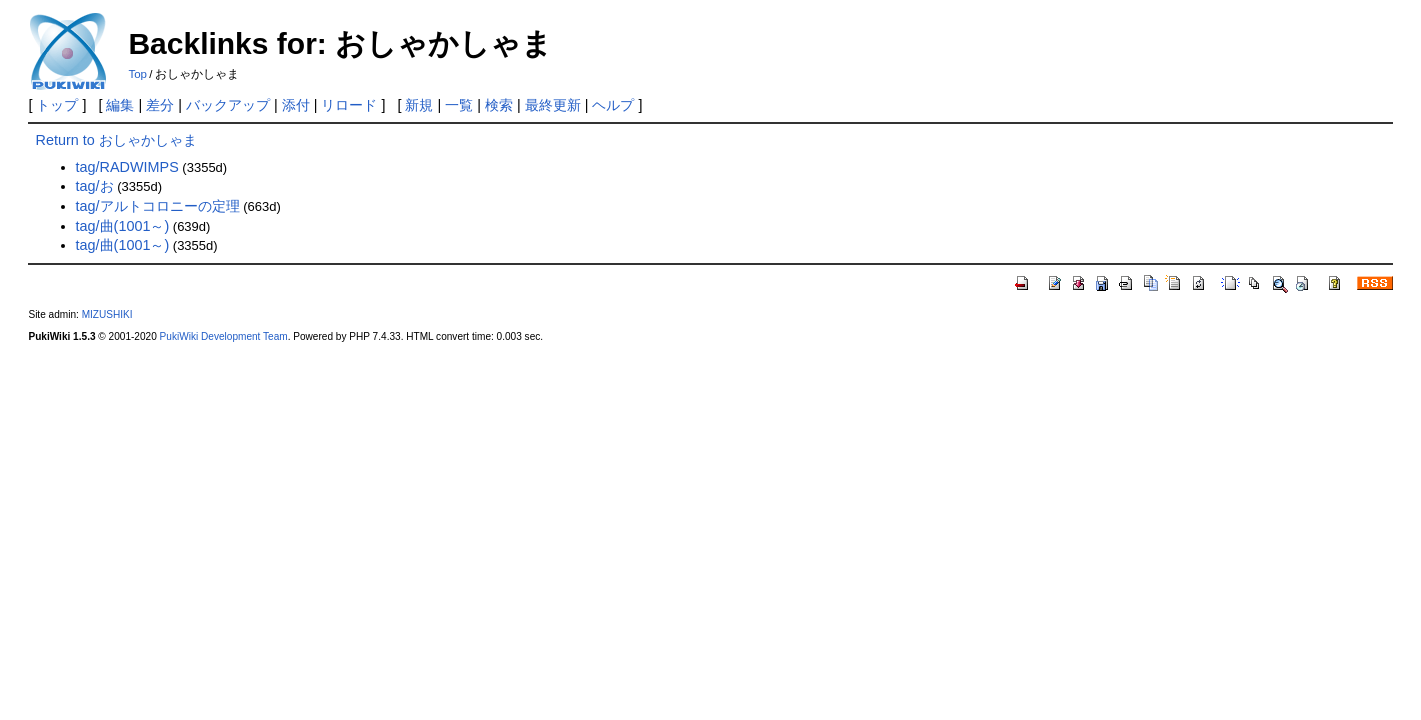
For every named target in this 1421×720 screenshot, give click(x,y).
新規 (419, 105)
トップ (57, 105)
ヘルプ (613, 105)
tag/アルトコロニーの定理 (158, 206)
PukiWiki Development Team (224, 336)
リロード (349, 105)
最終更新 (553, 105)
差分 (160, 105)
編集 (120, 105)
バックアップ (228, 105)
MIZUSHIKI (107, 314)
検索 (499, 105)
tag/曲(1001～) (123, 226)
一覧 (459, 105)
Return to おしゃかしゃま (116, 140)
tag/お (95, 186)
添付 (296, 105)
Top (137, 74)
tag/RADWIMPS (127, 167)
